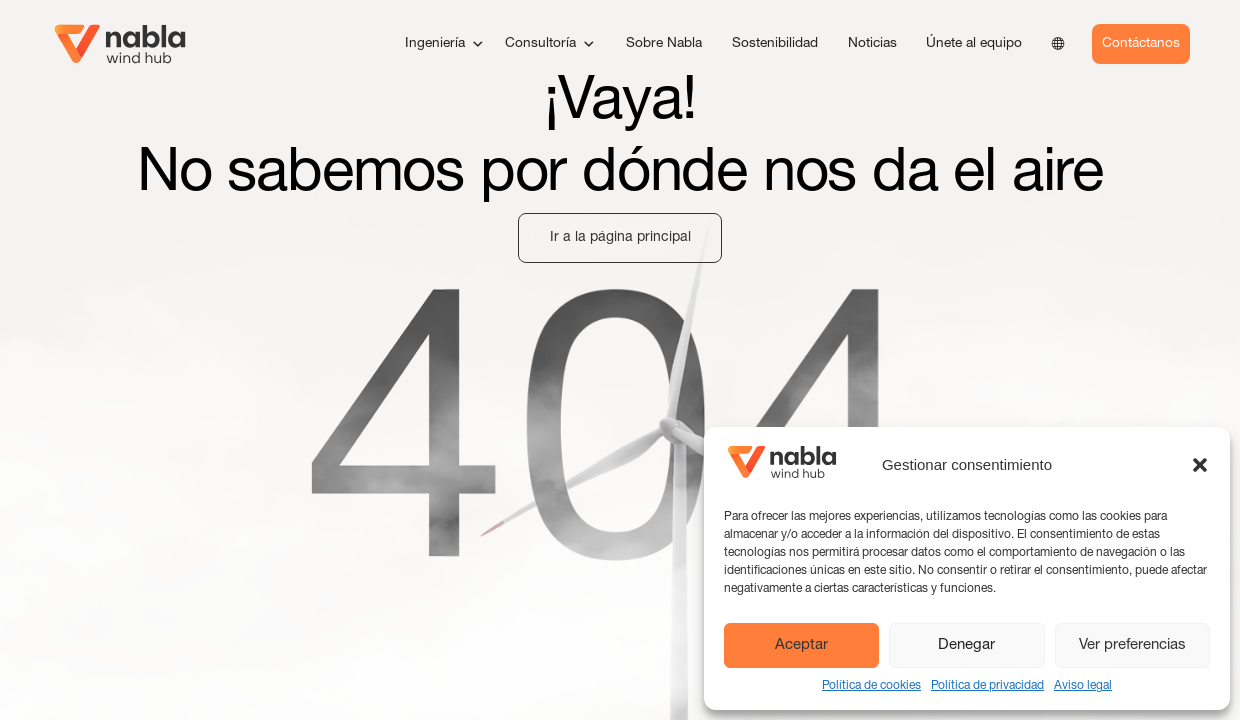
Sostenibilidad (775, 44)
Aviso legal (1083, 686)
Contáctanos (1141, 44)
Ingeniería (445, 44)
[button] (1200, 465)
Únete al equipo (974, 44)
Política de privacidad (987, 686)
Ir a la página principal (620, 238)
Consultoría (550, 44)
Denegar (966, 645)
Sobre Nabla (664, 44)
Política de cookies (871, 686)
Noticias (872, 44)
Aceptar (801, 645)
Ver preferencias (1132, 645)
